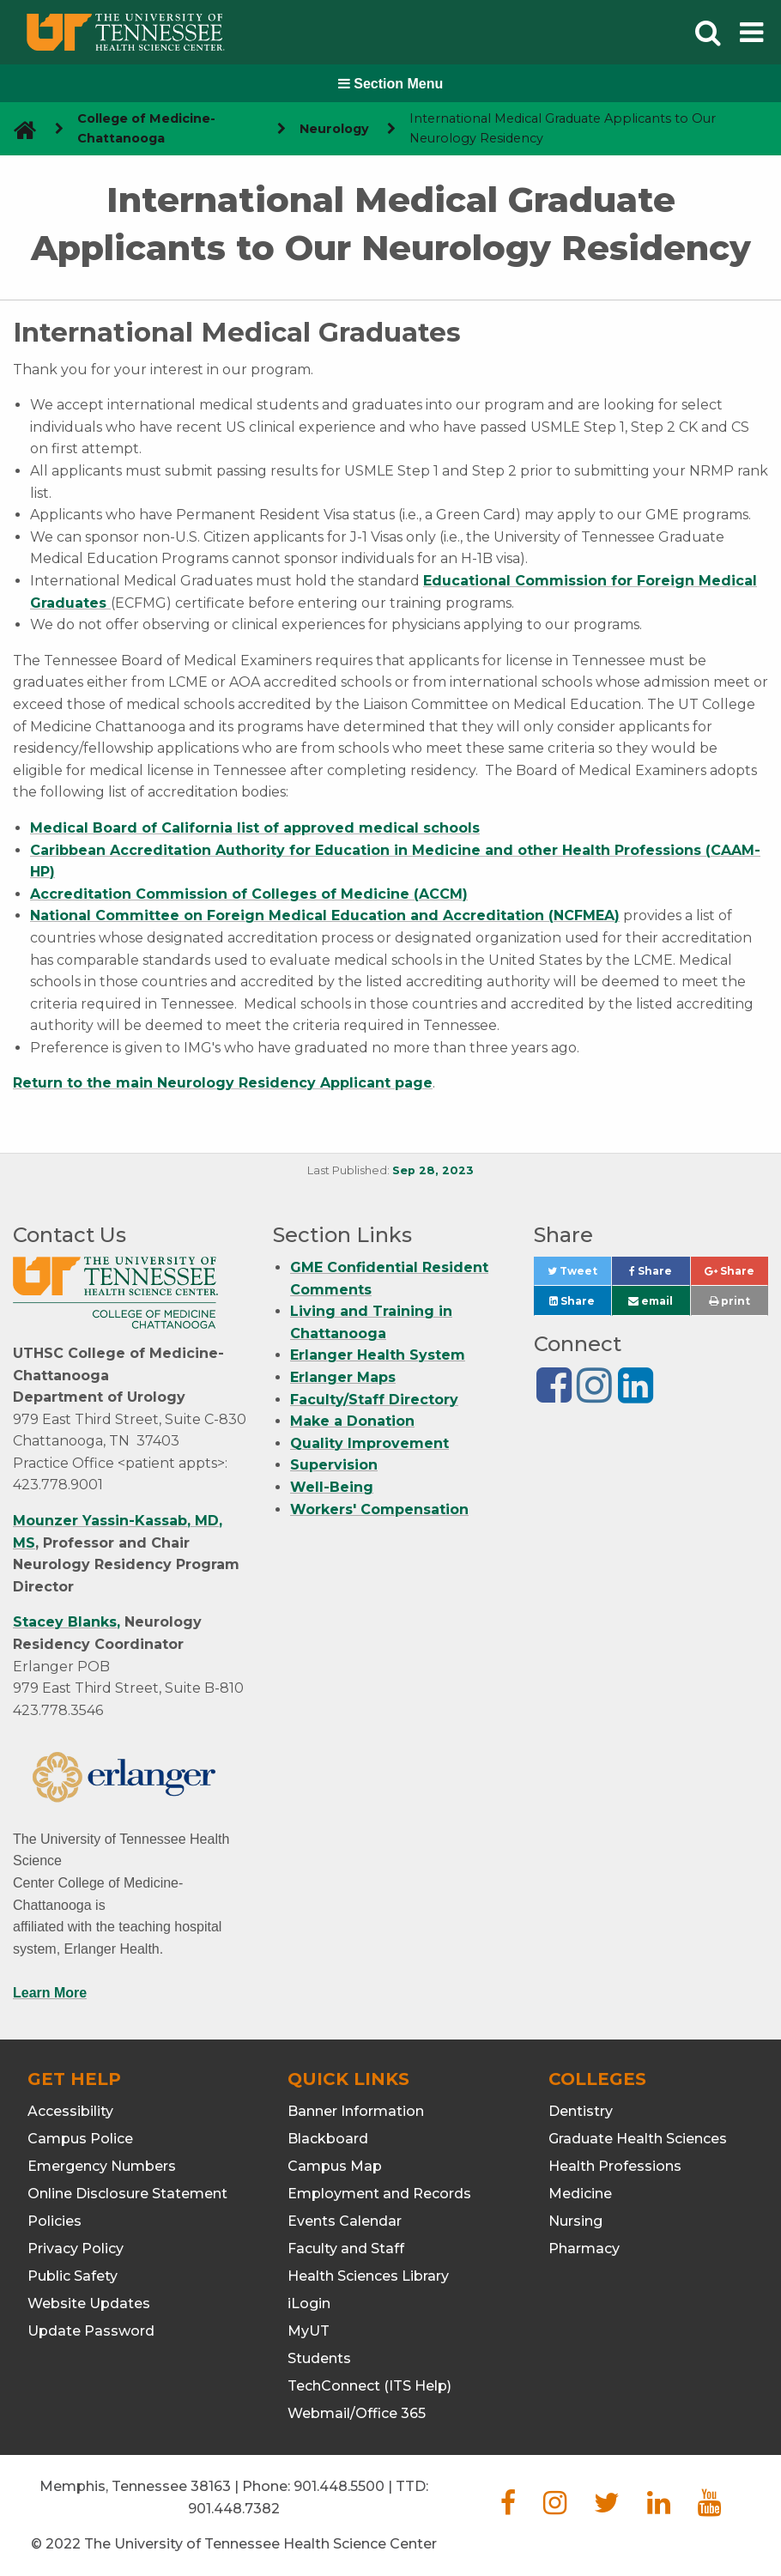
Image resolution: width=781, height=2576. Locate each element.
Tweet (579, 1275)
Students (319, 2358)
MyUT (309, 2331)
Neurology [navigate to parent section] (334, 128)
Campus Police (80, 2139)
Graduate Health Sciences (637, 2139)
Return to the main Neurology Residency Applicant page (223, 1083)
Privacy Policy (75, 2248)
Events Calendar (345, 2221)
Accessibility (70, 2111)
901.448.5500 (339, 2486)
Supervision (334, 1465)
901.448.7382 (234, 2508)
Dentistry (580, 2111)
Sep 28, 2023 (433, 1170)
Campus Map (335, 2166)
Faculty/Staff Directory (374, 1399)
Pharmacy (584, 2248)
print (729, 1300)
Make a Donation (352, 1421)
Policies (54, 2221)
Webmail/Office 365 (357, 2413)
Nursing (575, 2221)
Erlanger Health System (377, 1355)
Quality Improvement (369, 1443)
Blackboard (328, 2139)
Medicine (580, 2193)
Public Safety (72, 2276)
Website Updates (88, 2303)
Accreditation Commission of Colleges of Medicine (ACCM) (249, 894)
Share (659, 1275)
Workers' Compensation (379, 1509)
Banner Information (356, 2111)
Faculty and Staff (346, 2248)
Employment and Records (379, 2193)
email (650, 1300)
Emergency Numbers (101, 2166)
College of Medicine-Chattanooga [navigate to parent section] (146, 128)
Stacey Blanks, (66, 1622)
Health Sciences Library (368, 2276)
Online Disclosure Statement (127, 2193)
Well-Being (331, 1487)
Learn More (50, 1992)
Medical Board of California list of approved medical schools (255, 828)
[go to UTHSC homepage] (18, 129)
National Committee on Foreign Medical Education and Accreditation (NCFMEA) (325, 915)
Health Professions (614, 2166)
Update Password (90, 2331)
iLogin (309, 2303)
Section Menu (390, 83)
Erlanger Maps (343, 1377)
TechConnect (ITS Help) (369, 2386)
